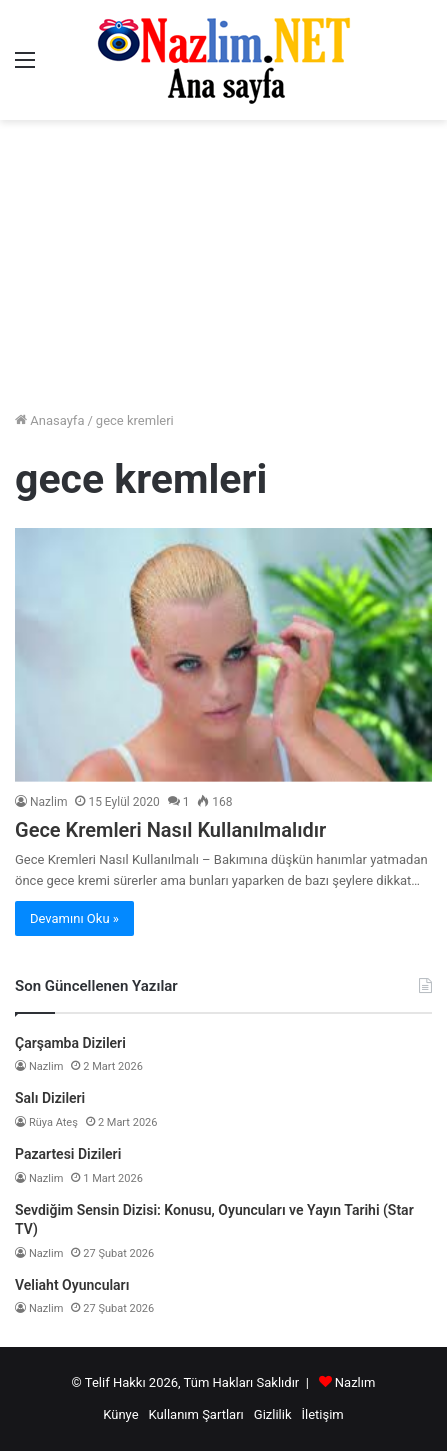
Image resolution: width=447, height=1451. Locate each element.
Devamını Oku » (74, 918)
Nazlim (48, 802)
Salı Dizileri (50, 1098)
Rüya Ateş (53, 1122)
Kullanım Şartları (196, 1414)
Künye (120, 1414)
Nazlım (355, 1382)
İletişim (322, 1414)
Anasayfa (49, 420)
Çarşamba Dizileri (70, 1043)
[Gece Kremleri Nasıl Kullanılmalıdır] (223, 654)
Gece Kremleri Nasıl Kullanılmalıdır (170, 830)
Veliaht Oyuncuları (72, 1285)
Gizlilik (273, 1414)
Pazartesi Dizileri (68, 1154)
